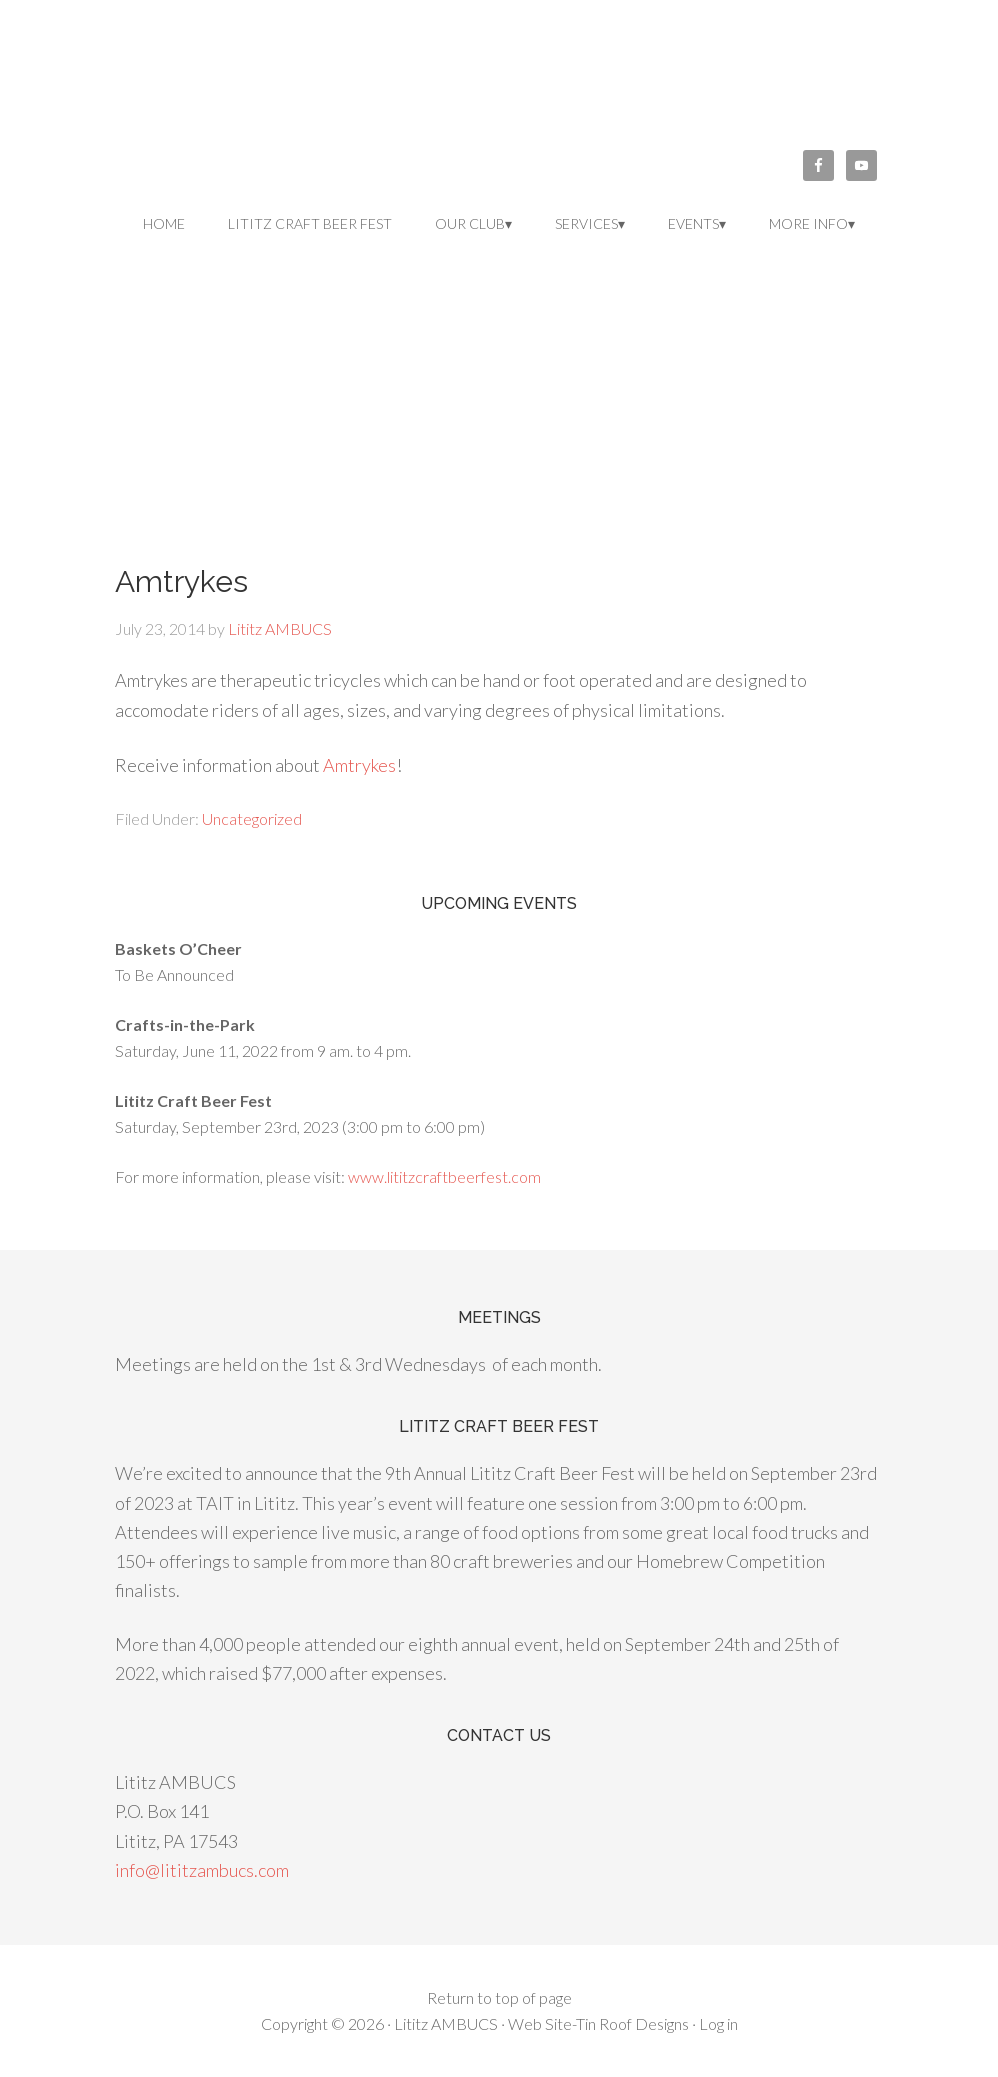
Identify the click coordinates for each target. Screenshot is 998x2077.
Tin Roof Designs (632, 2023)
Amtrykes (359, 765)
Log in (718, 2023)
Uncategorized (252, 818)
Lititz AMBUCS (499, 90)
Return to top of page (499, 1997)
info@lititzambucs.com (202, 1870)
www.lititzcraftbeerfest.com (444, 1176)
